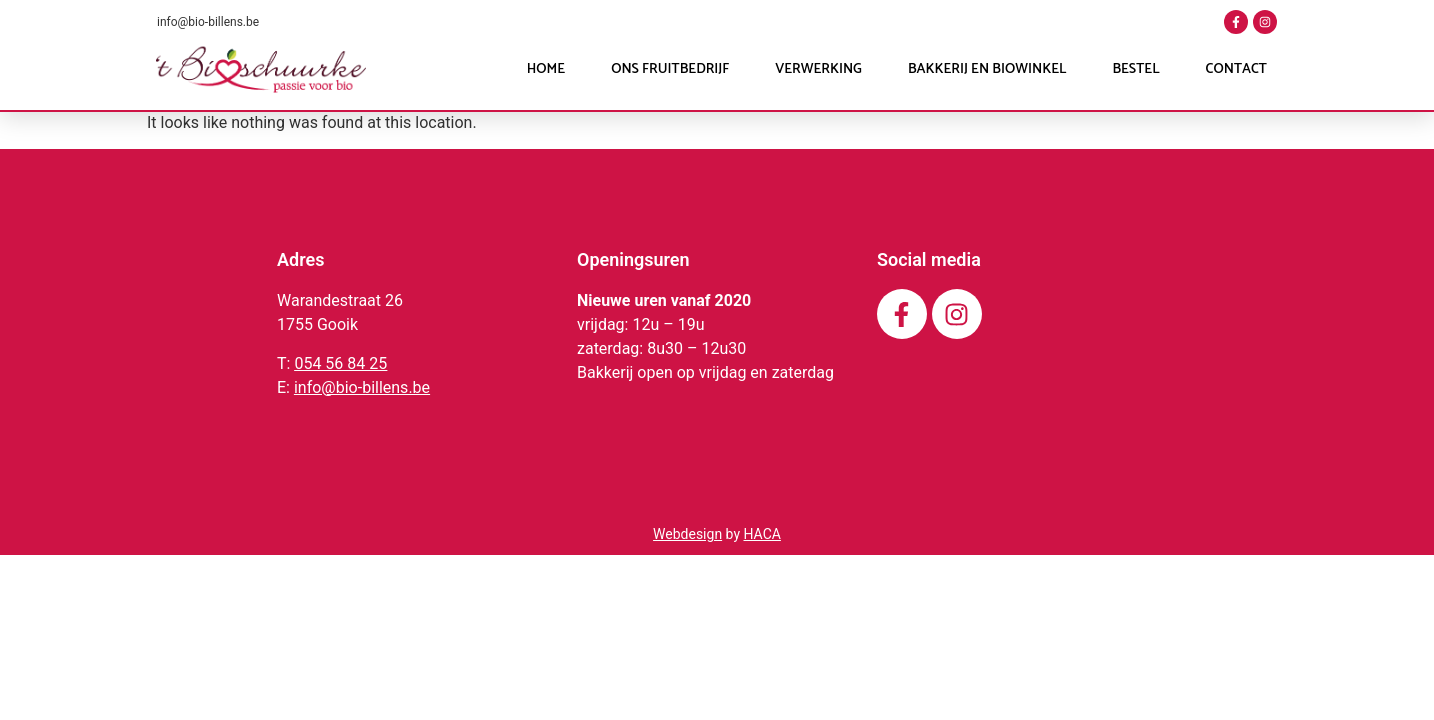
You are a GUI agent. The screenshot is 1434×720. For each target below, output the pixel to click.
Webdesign (687, 534)
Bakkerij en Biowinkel (987, 69)
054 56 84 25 (340, 363)
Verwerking (818, 69)
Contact (1236, 69)
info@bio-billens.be (208, 22)
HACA (761, 534)
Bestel (1135, 69)
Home (546, 69)
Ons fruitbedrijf (670, 69)
